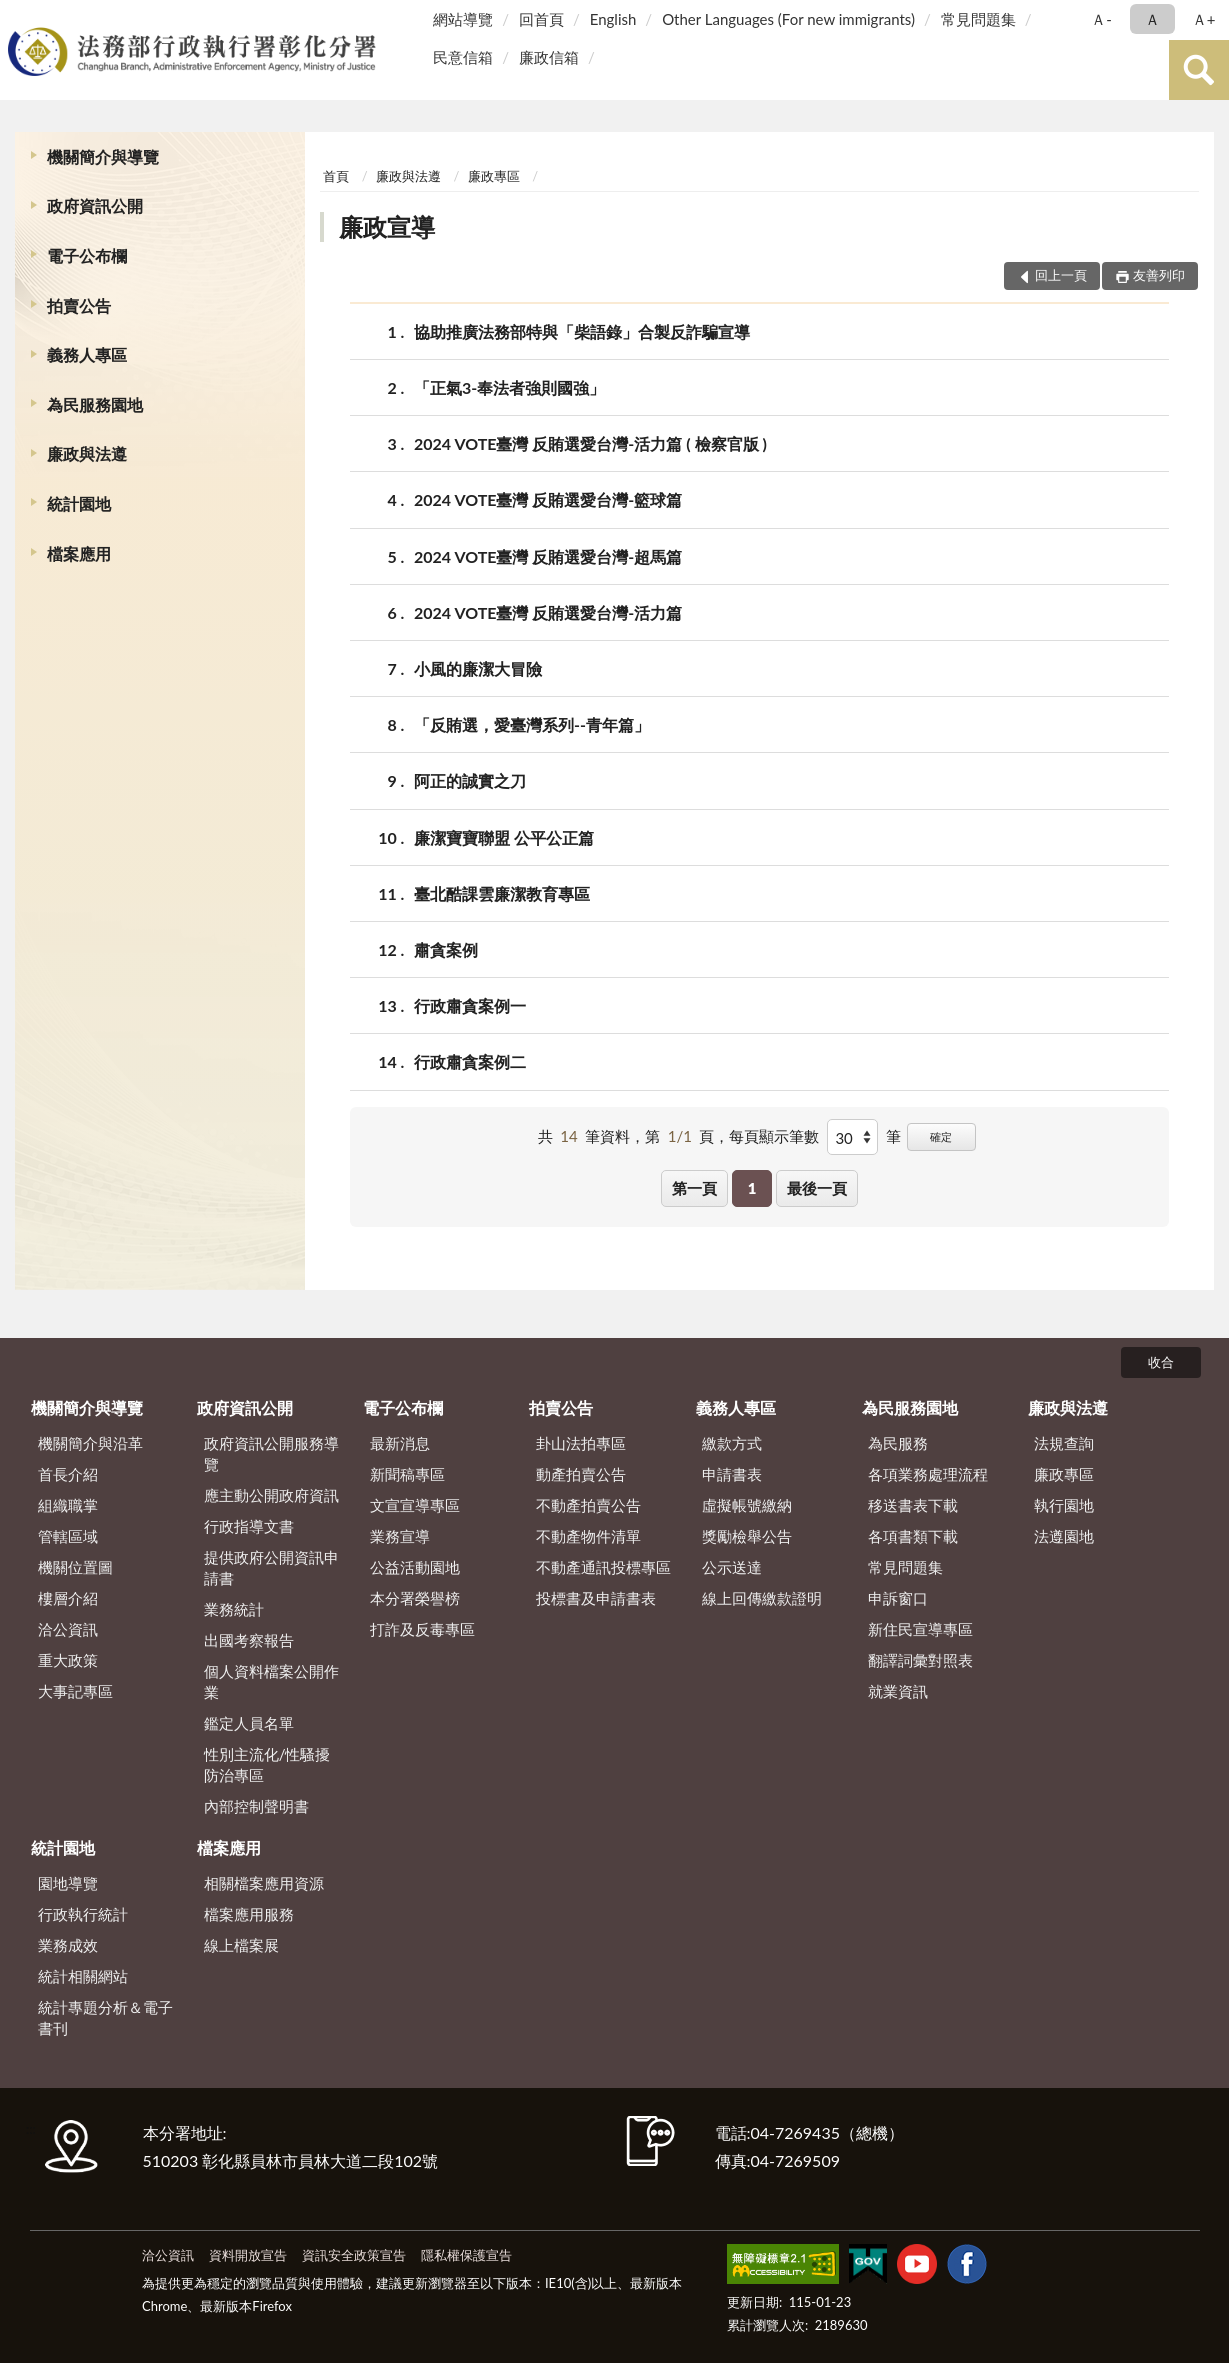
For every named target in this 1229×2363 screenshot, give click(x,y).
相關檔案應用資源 (264, 1883)
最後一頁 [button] (817, 1188)
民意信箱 (463, 57)
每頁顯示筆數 (774, 1136)
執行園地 (1064, 1505)
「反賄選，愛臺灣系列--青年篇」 (532, 724)
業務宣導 (400, 1536)
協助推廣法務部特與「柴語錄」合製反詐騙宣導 (582, 331)
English (613, 19)
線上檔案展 (241, 1945)
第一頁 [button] (694, 1188)
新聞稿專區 (407, 1474)
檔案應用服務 (249, 1914)
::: (19, 17)
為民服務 (898, 1443)
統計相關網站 (83, 1976)
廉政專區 (494, 176)
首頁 (336, 176)
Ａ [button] (1152, 19)
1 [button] (752, 1188)
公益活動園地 (415, 1567)
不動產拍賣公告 (588, 1505)
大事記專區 (75, 1691)
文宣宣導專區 (415, 1505)
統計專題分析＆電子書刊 (105, 2017)
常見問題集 (978, 19)
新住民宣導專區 (920, 1629)
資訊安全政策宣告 (354, 2255)
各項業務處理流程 (928, 1474)
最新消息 (400, 1443)
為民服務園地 (95, 404)
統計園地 (79, 503)
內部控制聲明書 (256, 1806)
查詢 (1199, 70)
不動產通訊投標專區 (603, 1567)
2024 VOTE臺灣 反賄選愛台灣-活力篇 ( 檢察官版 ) (590, 443)
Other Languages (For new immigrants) (788, 19)
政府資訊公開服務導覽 (271, 1453)
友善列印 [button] (1159, 275)
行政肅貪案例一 (470, 1005)
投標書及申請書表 (596, 1598)
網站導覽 (463, 19)
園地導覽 (68, 1883)
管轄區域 (68, 1536)
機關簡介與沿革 (90, 1443)
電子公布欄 (87, 255)
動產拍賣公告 (581, 1474)
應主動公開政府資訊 (271, 1495)
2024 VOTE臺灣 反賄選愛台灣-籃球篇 (548, 499)
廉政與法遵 (87, 453)
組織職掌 (68, 1505)
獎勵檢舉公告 (747, 1536)
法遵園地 (1064, 1536)
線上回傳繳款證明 (762, 1598)
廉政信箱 (549, 57)
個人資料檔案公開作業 (271, 1681)
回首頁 (541, 19)
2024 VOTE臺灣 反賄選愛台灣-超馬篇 (548, 556)
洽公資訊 (68, 1629)
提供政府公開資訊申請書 (271, 1567)
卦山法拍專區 (581, 1443)
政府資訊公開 (95, 205)
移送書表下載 (913, 1505)
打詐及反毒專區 (422, 1629)
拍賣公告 (79, 305)
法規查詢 (1064, 1443)
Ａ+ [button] (1204, 19)
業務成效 (68, 1945)
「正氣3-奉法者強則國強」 (509, 387)
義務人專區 (87, 354)
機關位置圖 (75, 1567)
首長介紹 (68, 1474)
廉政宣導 (387, 226)
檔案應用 (79, 553)
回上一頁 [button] (1061, 275)
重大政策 (68, 1660)
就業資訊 (898, 1691)
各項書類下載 (913, 1536)
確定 (941, 1136)
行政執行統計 (83, 1914)
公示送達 (732, 1567)
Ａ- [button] (1101, 19)
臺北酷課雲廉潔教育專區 (502, 893)
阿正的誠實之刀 (470, 780)
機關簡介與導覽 (103, 156)
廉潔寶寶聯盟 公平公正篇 (504, 837)
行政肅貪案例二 (470, 1061)
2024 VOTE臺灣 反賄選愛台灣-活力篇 (548, 612)
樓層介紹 (68, 1598)
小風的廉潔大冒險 (478, 668)
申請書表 (732, 1474)
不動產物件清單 (588, 1536)
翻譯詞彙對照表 (920, 1660)
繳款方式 (732, 1443)
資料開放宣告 (248, 2255)
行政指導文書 (249, 1526)
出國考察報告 (249, 1640)
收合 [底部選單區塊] (1161, 1362)
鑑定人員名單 (249, 1723)
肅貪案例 (446, 949)
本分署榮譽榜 (415, 1598)
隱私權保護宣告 (466, 2255)
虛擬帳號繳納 (747, 1505)
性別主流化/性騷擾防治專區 (267, 1764)
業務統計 (234, 1609)
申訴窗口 (898, 1598)
